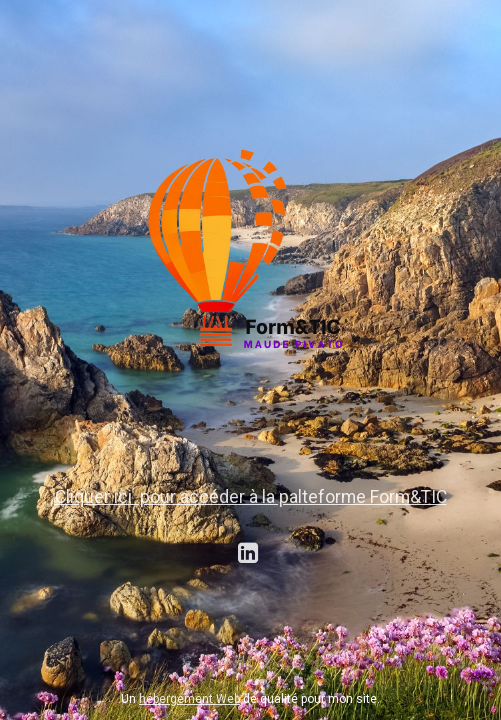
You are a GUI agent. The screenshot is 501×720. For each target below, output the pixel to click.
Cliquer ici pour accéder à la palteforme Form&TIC (251, 497)
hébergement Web (189, 699)
